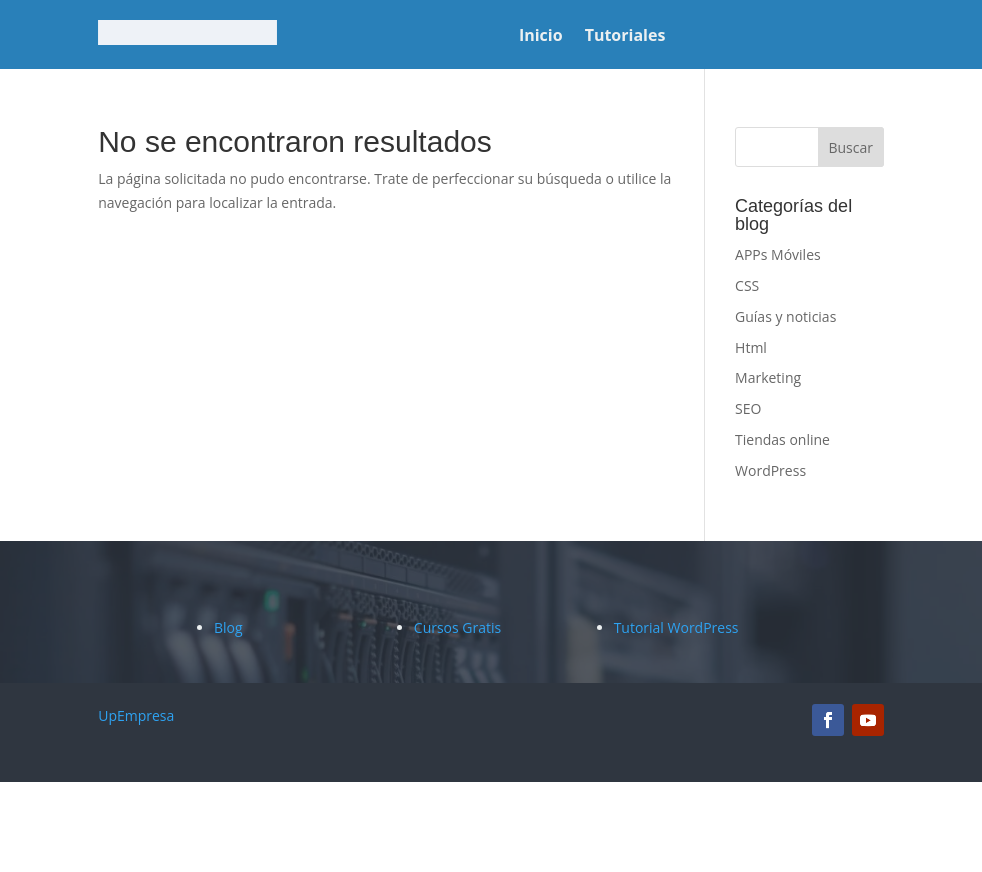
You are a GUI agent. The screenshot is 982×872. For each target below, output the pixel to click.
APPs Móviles (778, 254)
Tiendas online (782, 439)
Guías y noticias (785, 316)
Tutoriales (625, 37)
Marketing (768, 377)
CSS (747, 285)
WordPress (770, 470)
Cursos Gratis (457, 627)
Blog (228, 627)
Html (751, 347)
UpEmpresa (136, 715)
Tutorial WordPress (676, 627)
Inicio (541, 37)
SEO (748, 408)
